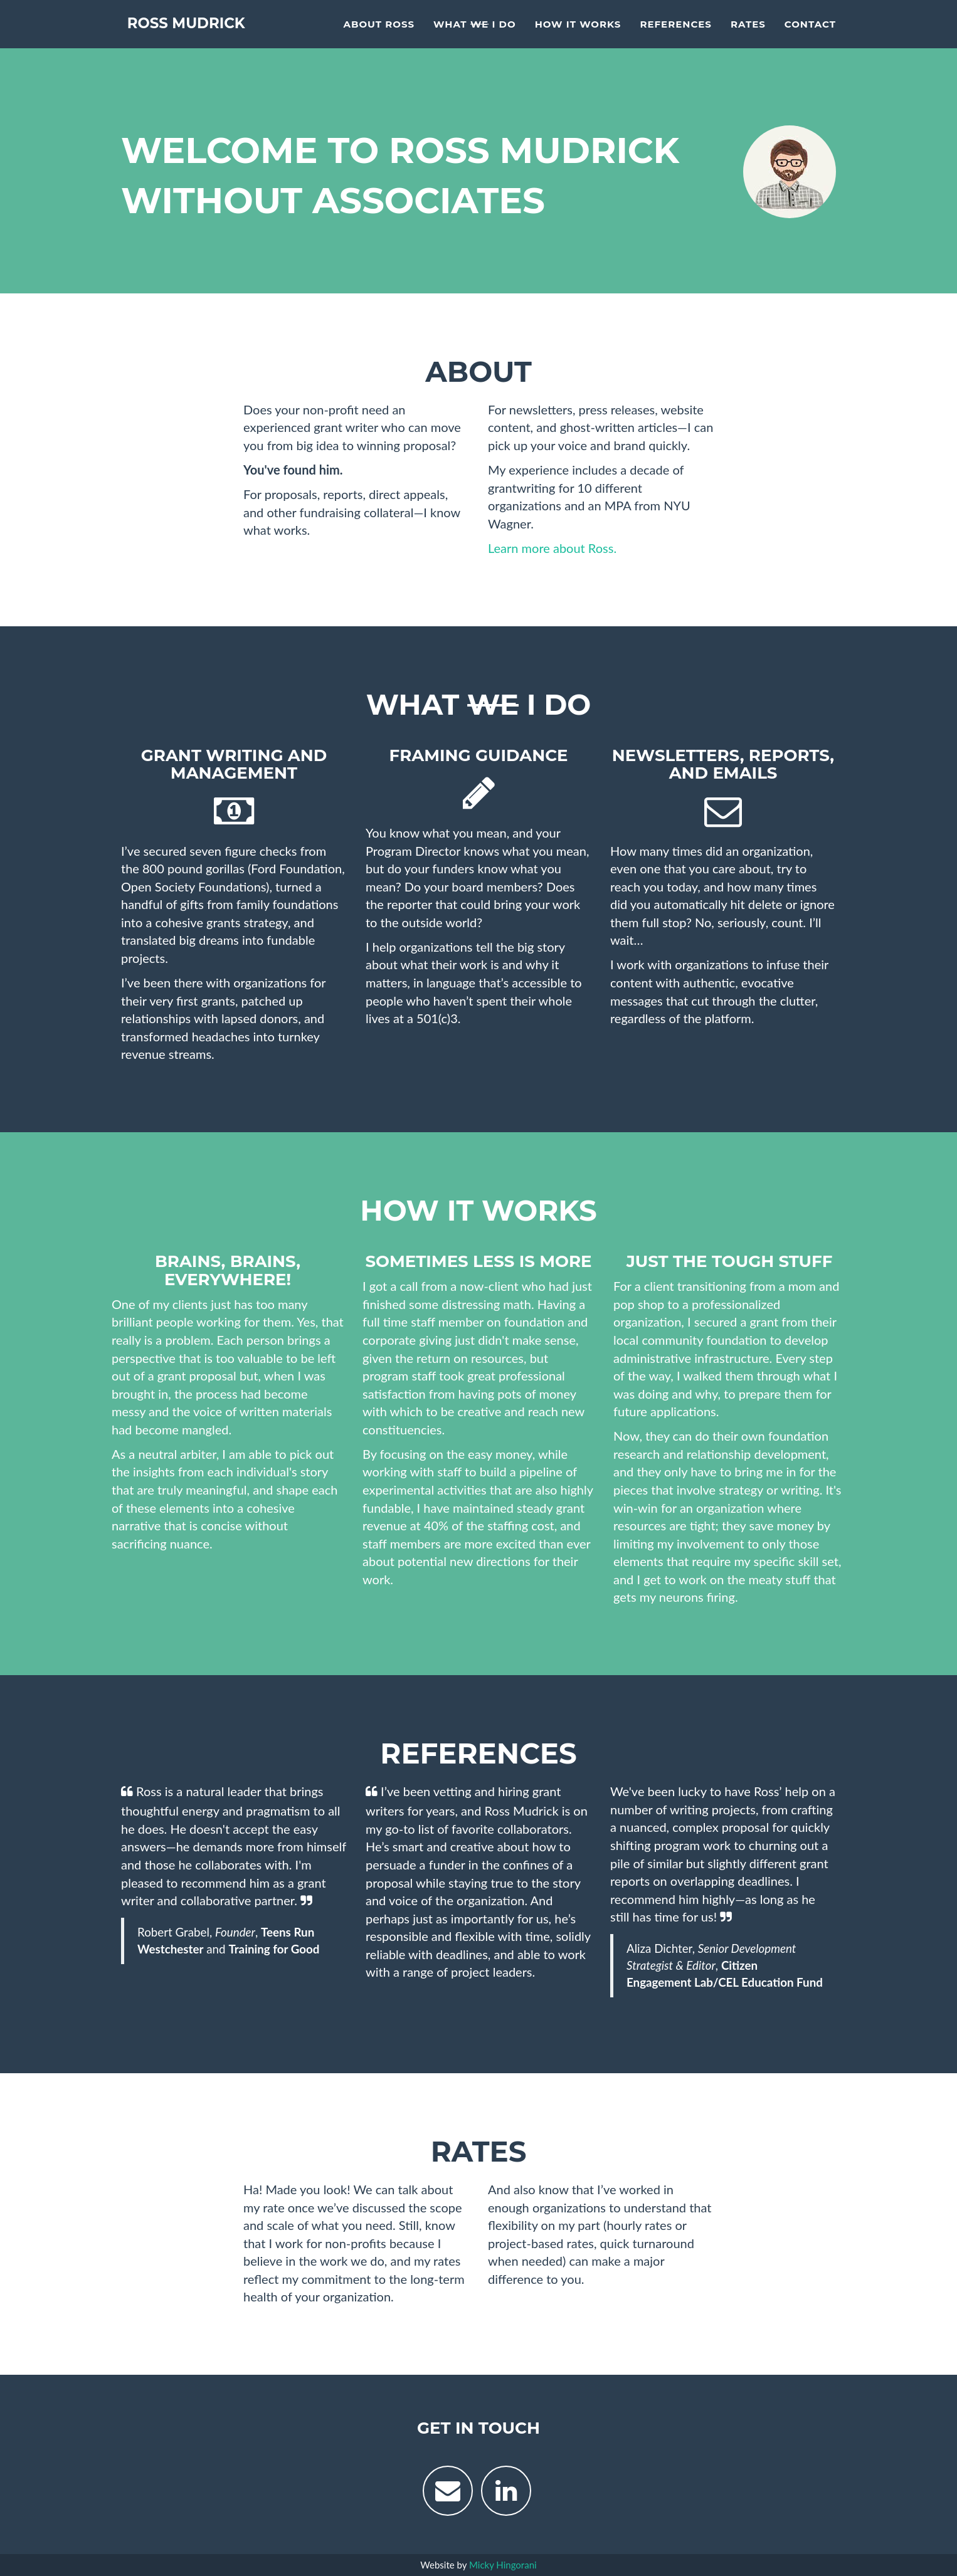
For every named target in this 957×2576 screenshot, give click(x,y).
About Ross (379, 35)
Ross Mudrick (198, 34)
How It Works (578, 35)
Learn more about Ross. (552, 547)
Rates (748, 35)
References (675, 35)
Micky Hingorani (503, 2564)
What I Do (474, 35)
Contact (810, 35)
